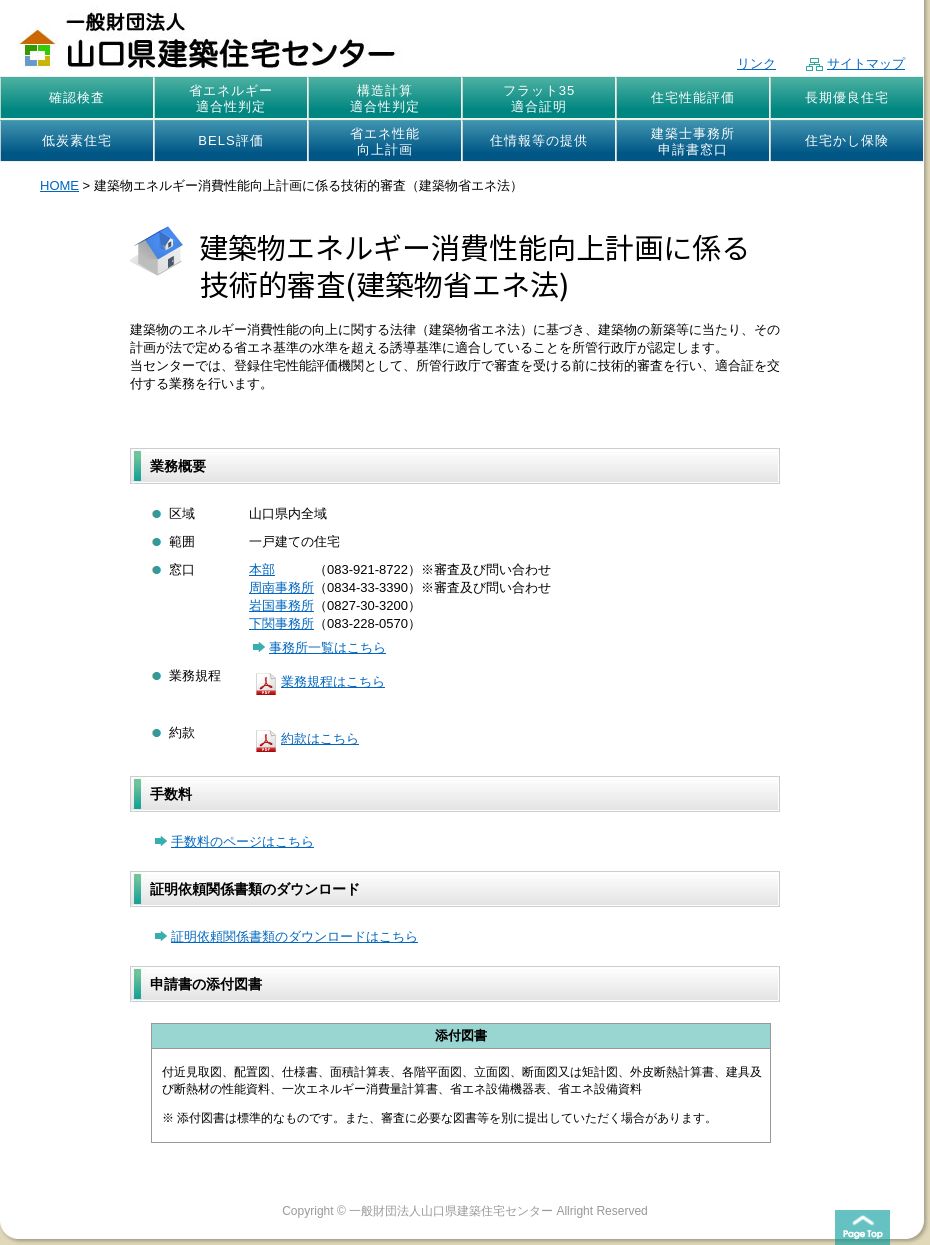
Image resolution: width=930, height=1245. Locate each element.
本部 (262, 569)
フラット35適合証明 (539, 98)
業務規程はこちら (317, 681)
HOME (59, 185)
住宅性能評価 (693, 97)
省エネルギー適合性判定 (231, 98)
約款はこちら (304, 738)
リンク (756, 63)
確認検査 (77, 97)
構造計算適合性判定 (385, 98)
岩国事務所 (281, 605)
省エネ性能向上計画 (385, 141)
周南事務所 (281, 587)
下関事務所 (281, 623)
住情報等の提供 (539, 140)
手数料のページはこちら (234, 841)
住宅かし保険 (847, 140)
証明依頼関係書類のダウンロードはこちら (286, 936)
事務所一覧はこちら (319, 647)
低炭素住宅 (77, 140)
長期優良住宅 (847, 97)
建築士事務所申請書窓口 (693, 141)
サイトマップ (855, 63)
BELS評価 (230, 140)
